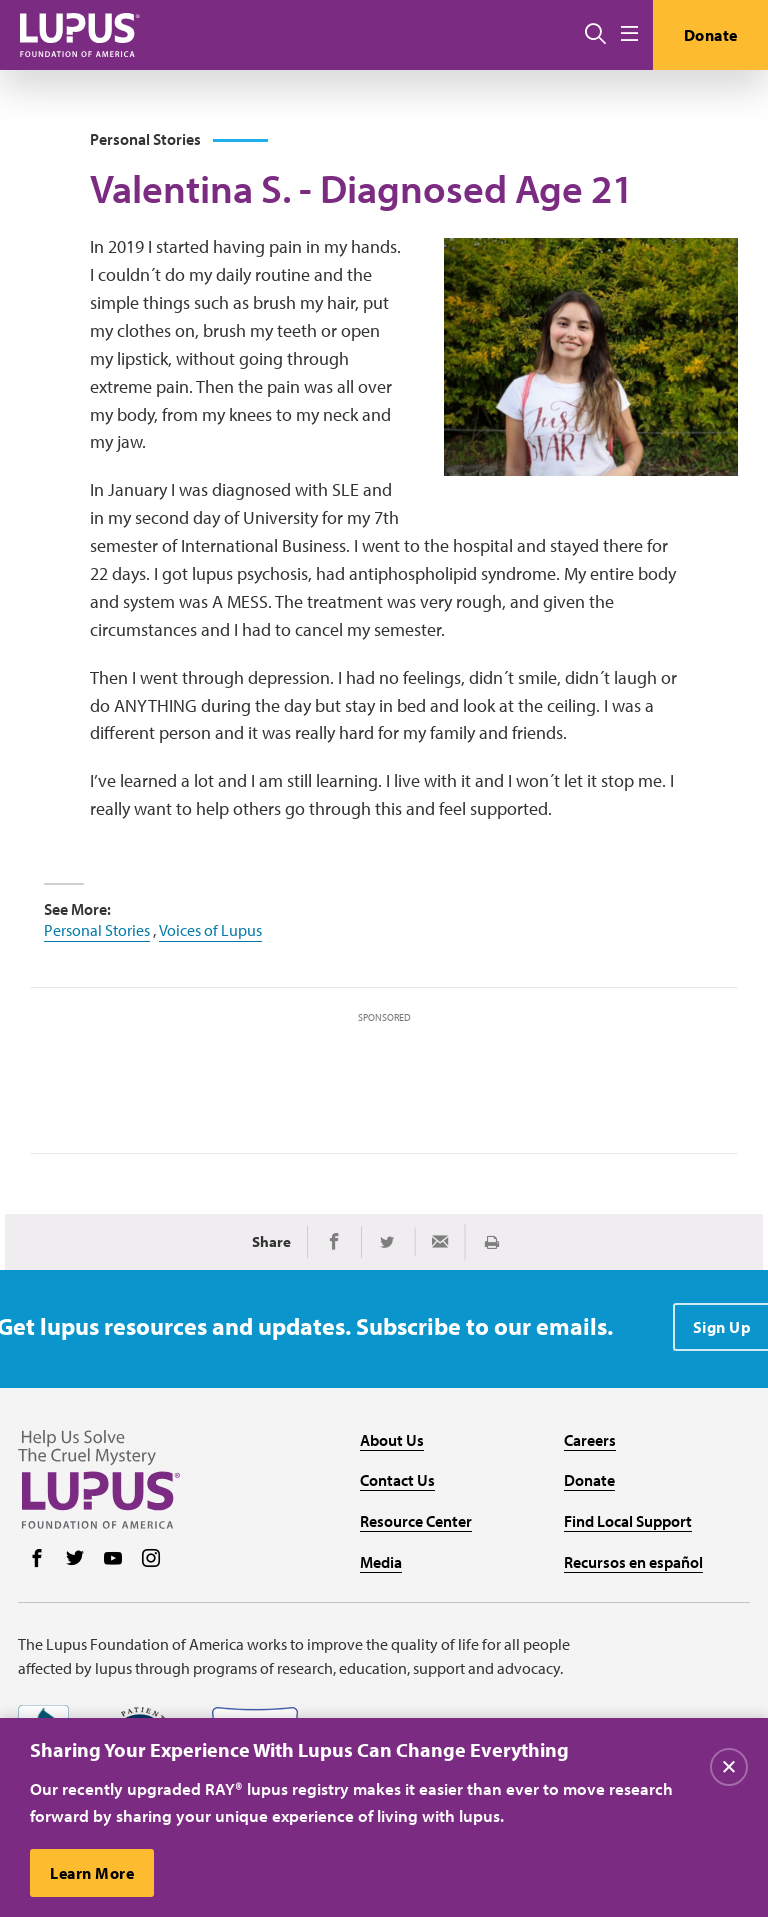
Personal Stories (97, 930)
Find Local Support (628, 1521)
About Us (392, 1440)
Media (381, 1562)
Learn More (92, 1873)
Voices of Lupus (210, 930)
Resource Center (416, 1521)
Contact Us (397, 1480)
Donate (711, 35)
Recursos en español (633, 1562)
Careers (590, 1440)
